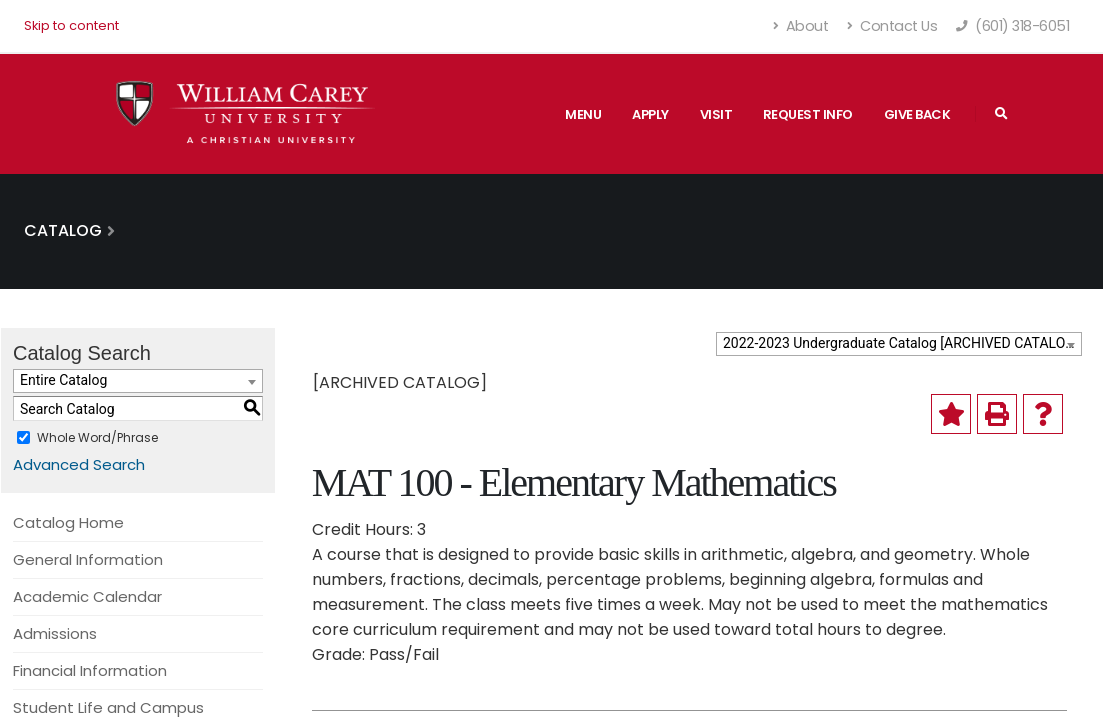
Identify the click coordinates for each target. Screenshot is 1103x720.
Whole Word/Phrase (97, 437)
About (801, 26)
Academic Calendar (87, 596)
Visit (716, 114)
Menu (583, 114)
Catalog (63, 230)
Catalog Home (68, 522)
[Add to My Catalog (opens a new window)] (951, 414)
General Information (88, 559)
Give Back (917, 114)
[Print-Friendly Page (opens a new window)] (997, 414)
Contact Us (892, 26)
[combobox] (899, 344)
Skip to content (71, 25)
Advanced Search (79, 464)
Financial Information (90, 670)
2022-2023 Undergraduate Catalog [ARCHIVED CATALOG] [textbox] (901, 343)
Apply (650, 114)
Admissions (55, 633)
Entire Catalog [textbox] (63, 380)
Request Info (808, 114)
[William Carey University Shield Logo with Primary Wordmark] (246, 113)
